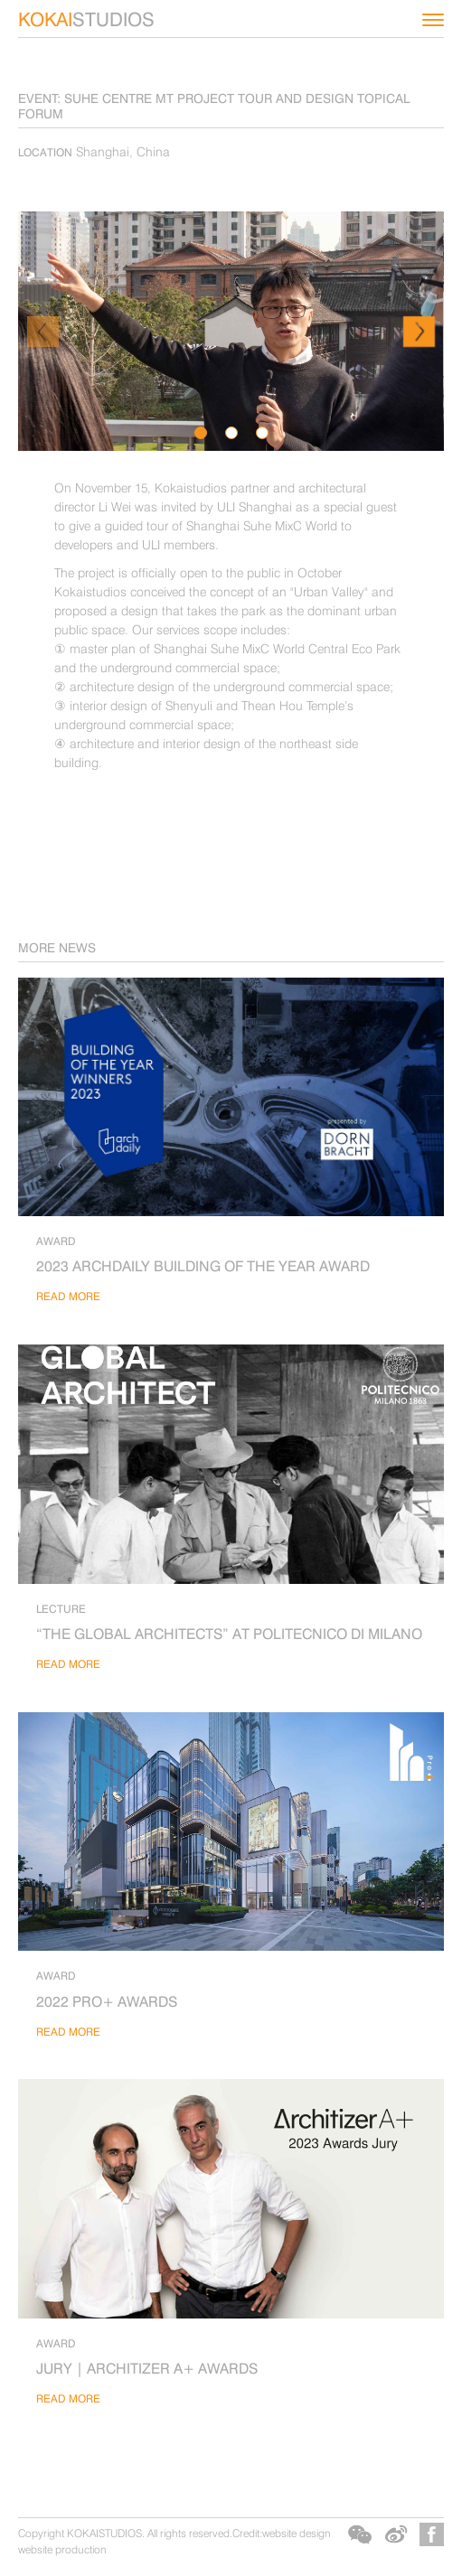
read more (68, 1296)
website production (62, 2549)
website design (296, 2533)
